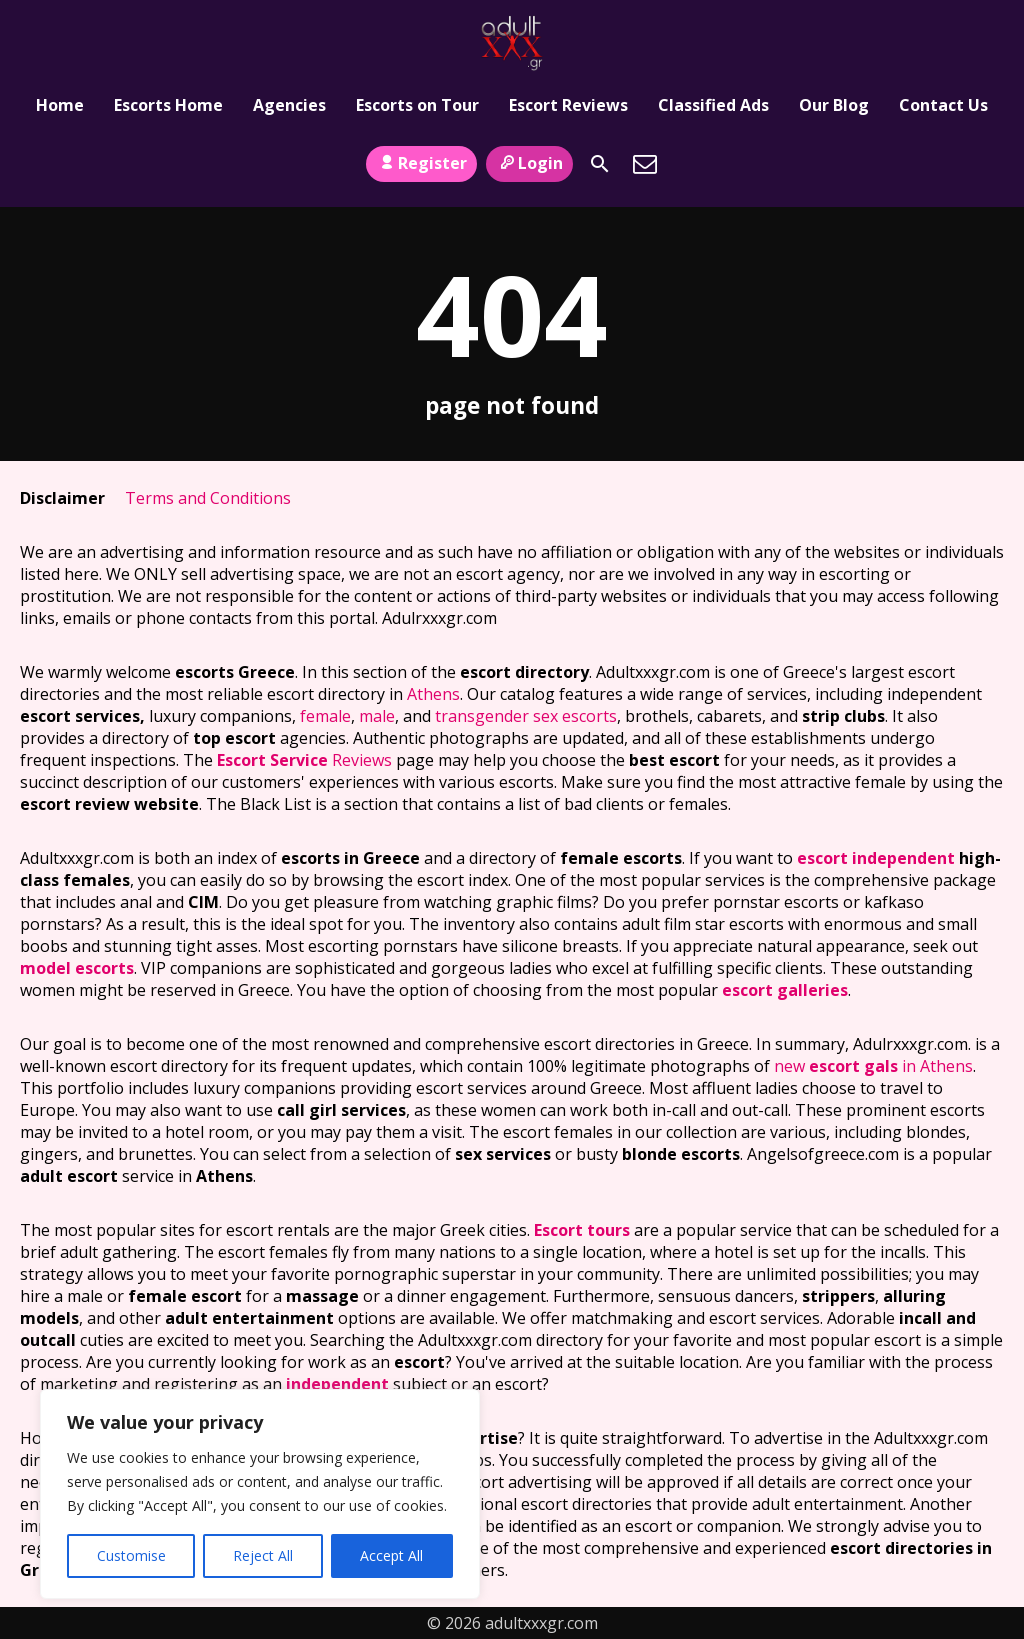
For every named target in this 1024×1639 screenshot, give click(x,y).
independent (337, 1384)
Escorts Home (168, 105)
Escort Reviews (568, 105)
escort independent (876, 858)
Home (60, 105)
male (377, 716)
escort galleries (785, 990)
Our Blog (834, 105)
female (325, 716)
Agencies (289, 105)
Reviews (304, 760)
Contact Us (943, 105)
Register (421, 163)
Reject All (263, 1555)
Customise (131, 1555)
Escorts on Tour (417, 105)
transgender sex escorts (526, 716)
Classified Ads (713, 105)
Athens (433, 694)
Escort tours (582, 1230)
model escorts (77, 968)
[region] (260, 1494)
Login (529, 163)
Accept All (391, 1555)
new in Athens (873, 1066)
